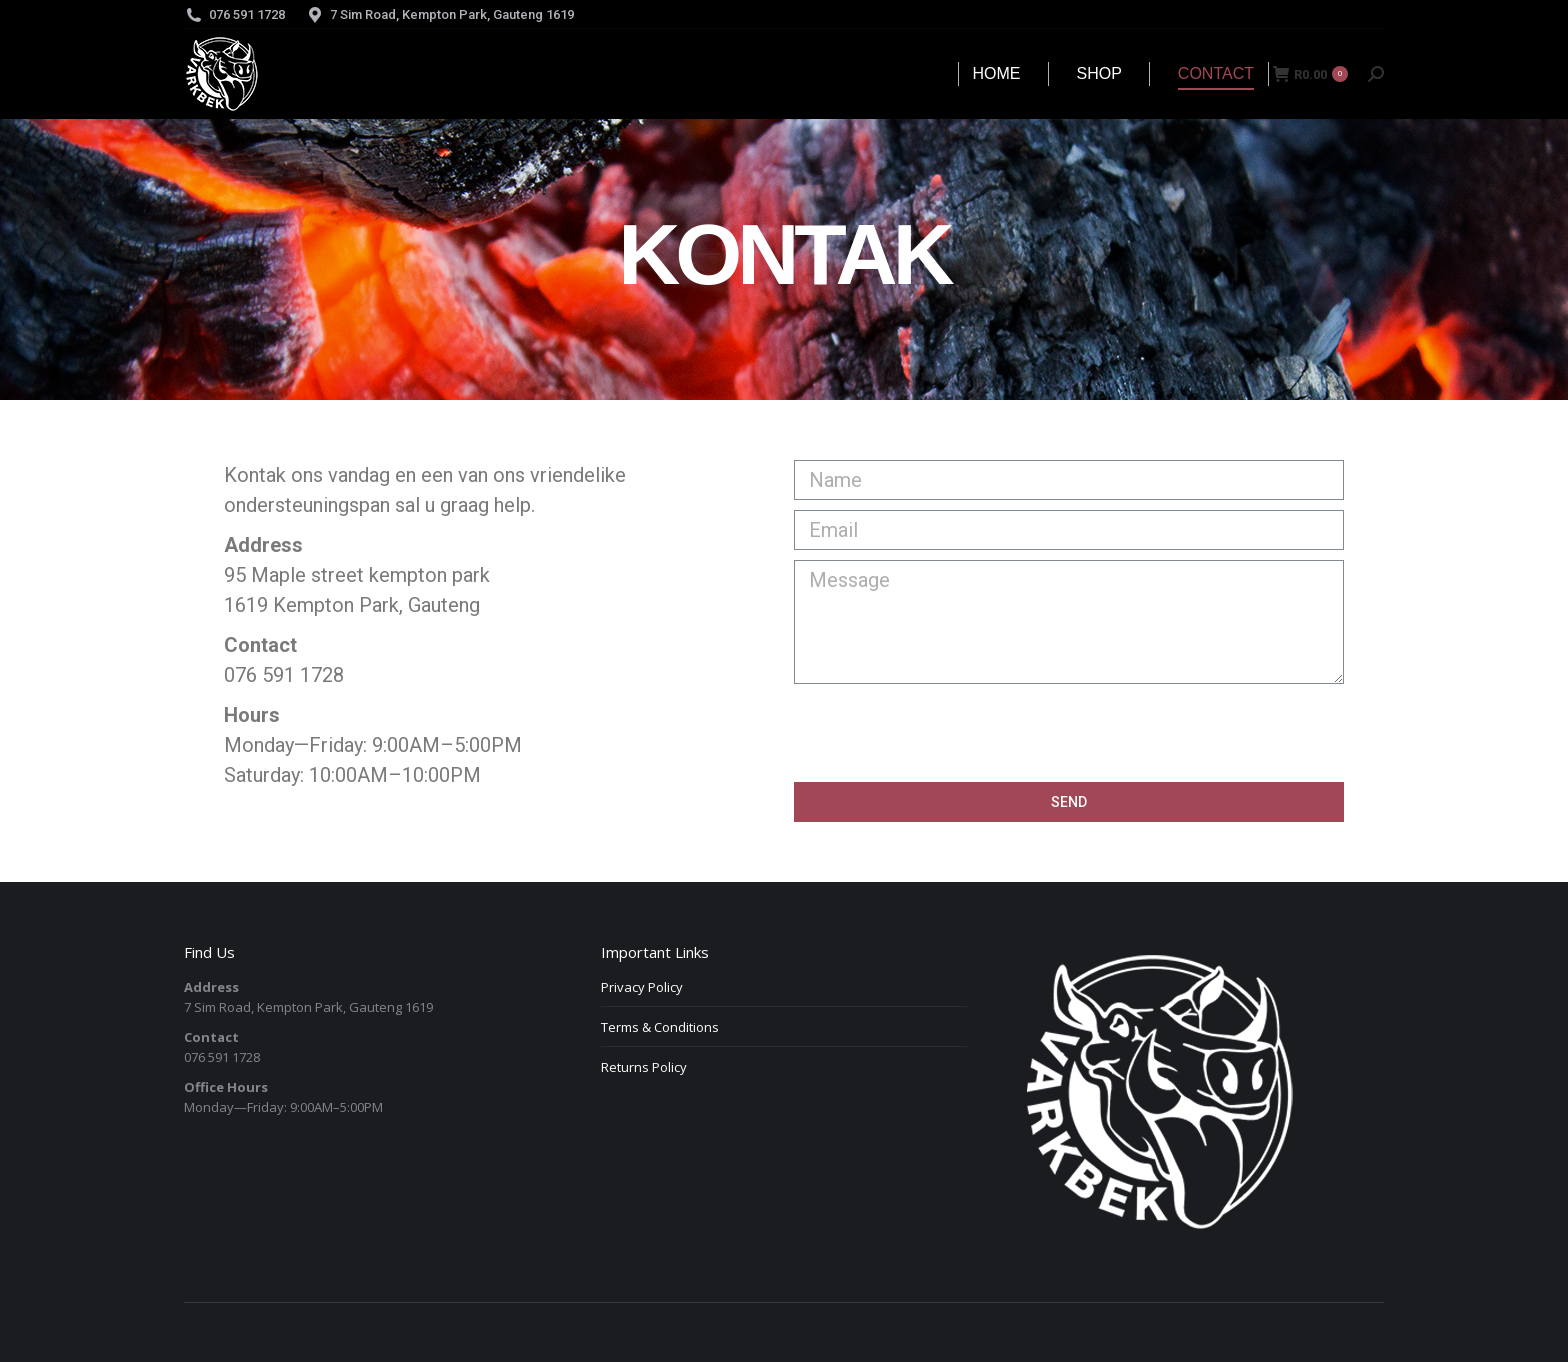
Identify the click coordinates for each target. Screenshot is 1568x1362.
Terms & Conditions (660, 1027)
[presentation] (946, 733)
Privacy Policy (642, 987)
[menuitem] (997, 74)
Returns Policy (644, 1067)
